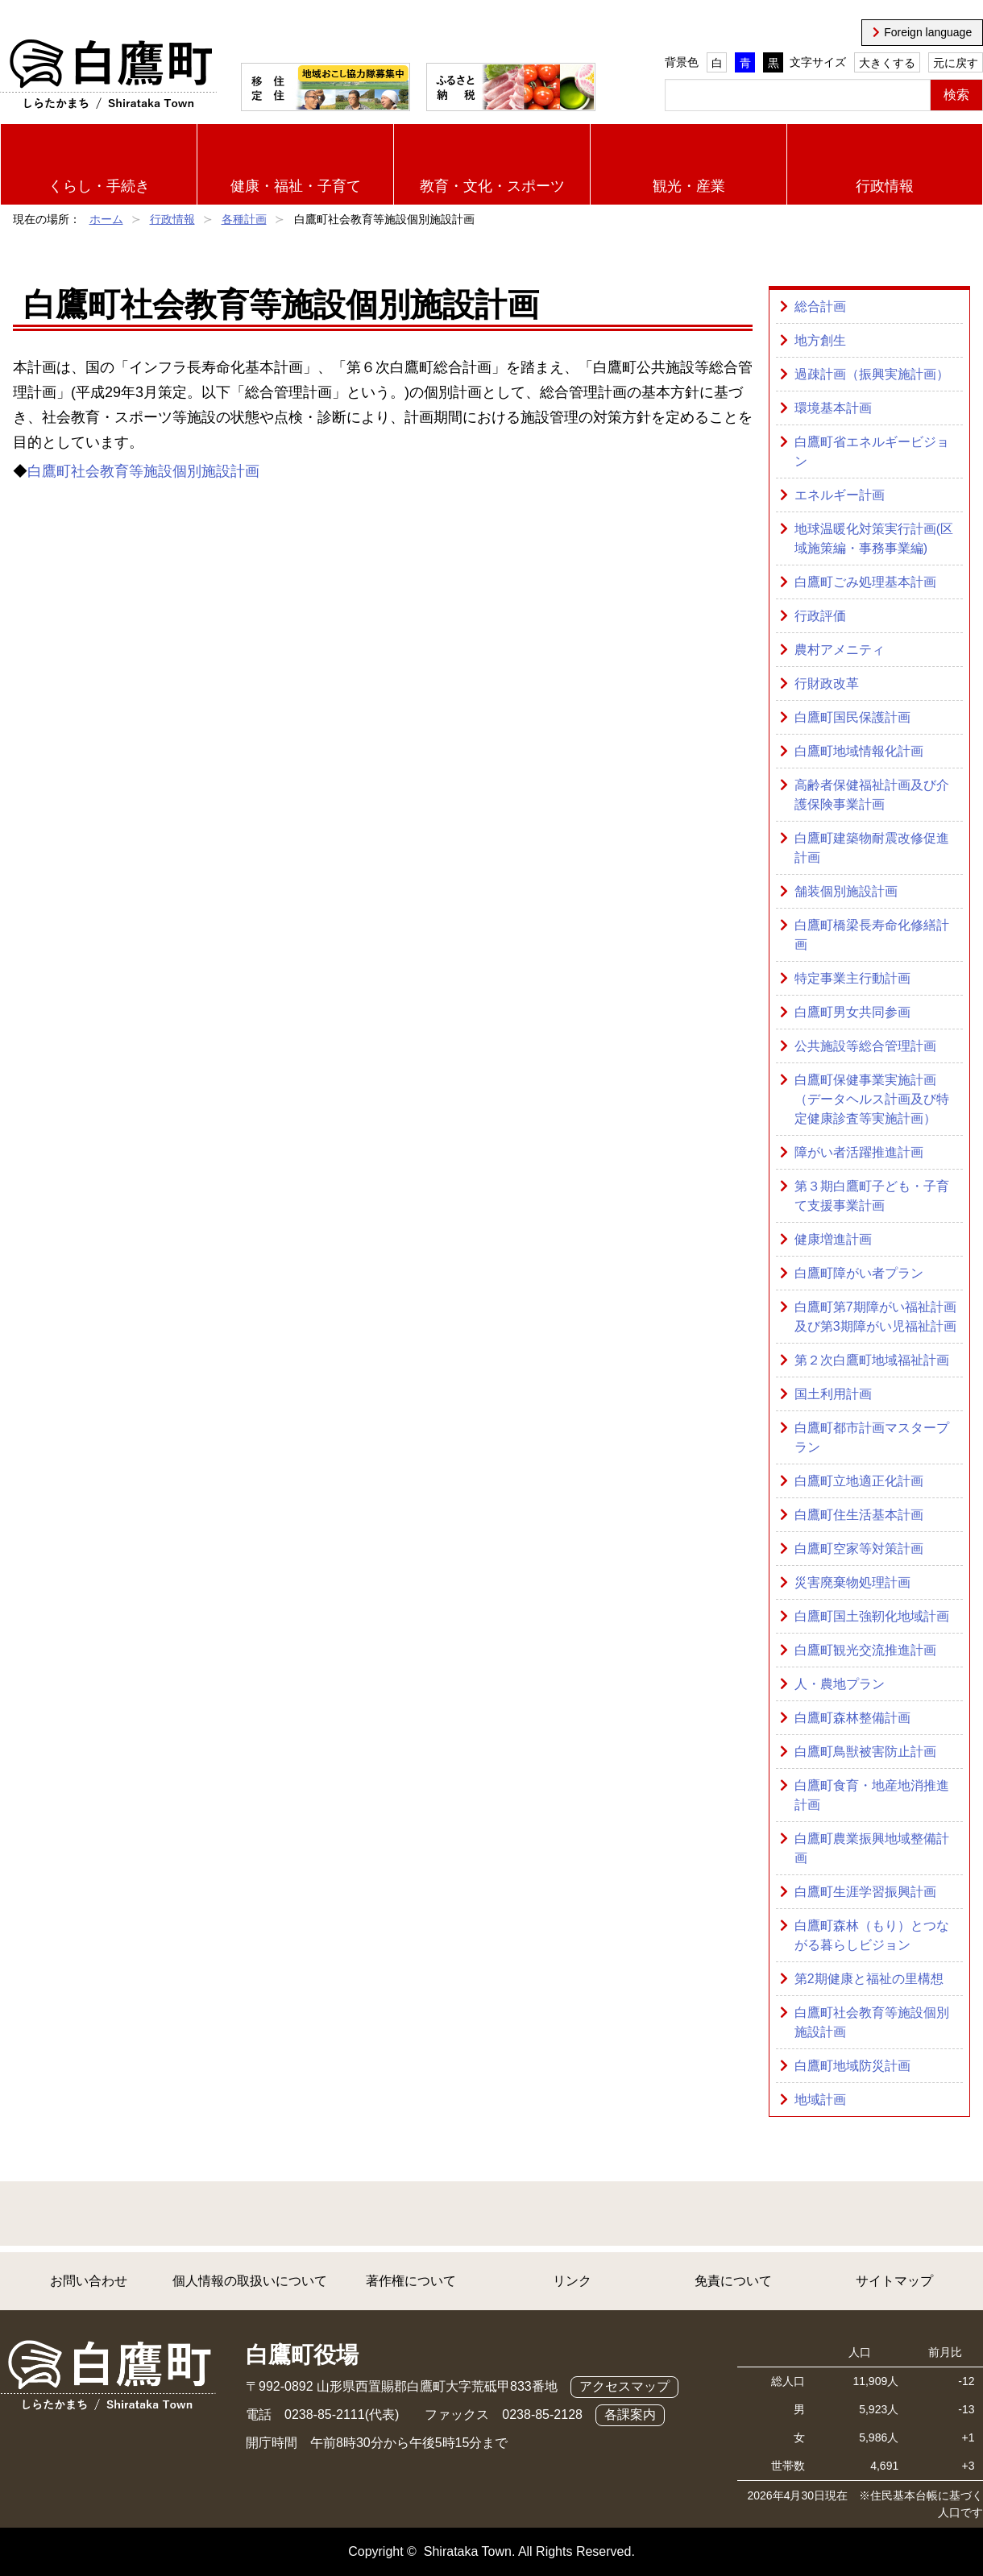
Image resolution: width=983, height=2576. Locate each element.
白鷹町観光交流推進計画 (865, 1650)
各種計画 (244, 219)
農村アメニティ (839, 649)
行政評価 (820, 616)
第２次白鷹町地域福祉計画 (871, 1360)
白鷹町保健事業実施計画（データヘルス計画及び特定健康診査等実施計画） (871, 1099)
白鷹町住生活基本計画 (858, 1515)
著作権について (411, 2281)
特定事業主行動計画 (852, 978)
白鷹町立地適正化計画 (858, 1481)
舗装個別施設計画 (846, 891)
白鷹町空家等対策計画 (858, 1548)
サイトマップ (894, 2281)
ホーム (106, 219)
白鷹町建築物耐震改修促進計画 (871, 847)
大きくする (887, 62)
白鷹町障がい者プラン (858, 1273)
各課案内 (630, 2414)
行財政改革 (826, 683)
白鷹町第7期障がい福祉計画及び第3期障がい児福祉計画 (875, 1316)
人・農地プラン (839, 1684)
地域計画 (820, 2099)
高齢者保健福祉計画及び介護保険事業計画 (871, 794)
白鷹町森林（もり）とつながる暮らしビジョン (871, 1935)
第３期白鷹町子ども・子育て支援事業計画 (871, 1195)
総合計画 (820, 306)
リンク (572, 2281)
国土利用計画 (833, 1394)
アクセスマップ (624, 2386)
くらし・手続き (99, 186)
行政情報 (885, 186)
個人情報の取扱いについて (249, 2281)
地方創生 (820, 340)
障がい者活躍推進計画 (858, 1152)
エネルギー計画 (839, 495)
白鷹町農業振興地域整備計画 (871, 1848)
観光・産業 (689, 186)
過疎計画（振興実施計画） (871, 374)
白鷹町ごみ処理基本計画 (865, 582)
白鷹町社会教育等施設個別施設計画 (143, 471)
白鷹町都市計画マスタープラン (871, 1437)
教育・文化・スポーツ (492, 186)
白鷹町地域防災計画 (852, 2066)
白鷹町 (108, 75)
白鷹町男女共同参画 (852, 1012)
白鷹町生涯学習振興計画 (865, 1892)
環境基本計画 (833, 408)
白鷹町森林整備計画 (852, 1718)
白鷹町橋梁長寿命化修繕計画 (871, 934)
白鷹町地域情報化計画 (858, 751)
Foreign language (928, 32)
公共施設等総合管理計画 (865, 1046)
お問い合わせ (88, 2281)
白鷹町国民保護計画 (852, 717)
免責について (733, 2281)
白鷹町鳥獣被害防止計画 (865, 1751)
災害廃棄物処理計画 (852, 1582)
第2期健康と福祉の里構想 (869, 1979)
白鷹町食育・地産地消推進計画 (871, 1795)
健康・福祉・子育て (295, 186)
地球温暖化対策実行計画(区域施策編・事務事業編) (873, 538)
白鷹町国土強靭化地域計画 (871, 1616)
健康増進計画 (833, 1239)
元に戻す (955, 62)
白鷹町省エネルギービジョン (871, 451)
